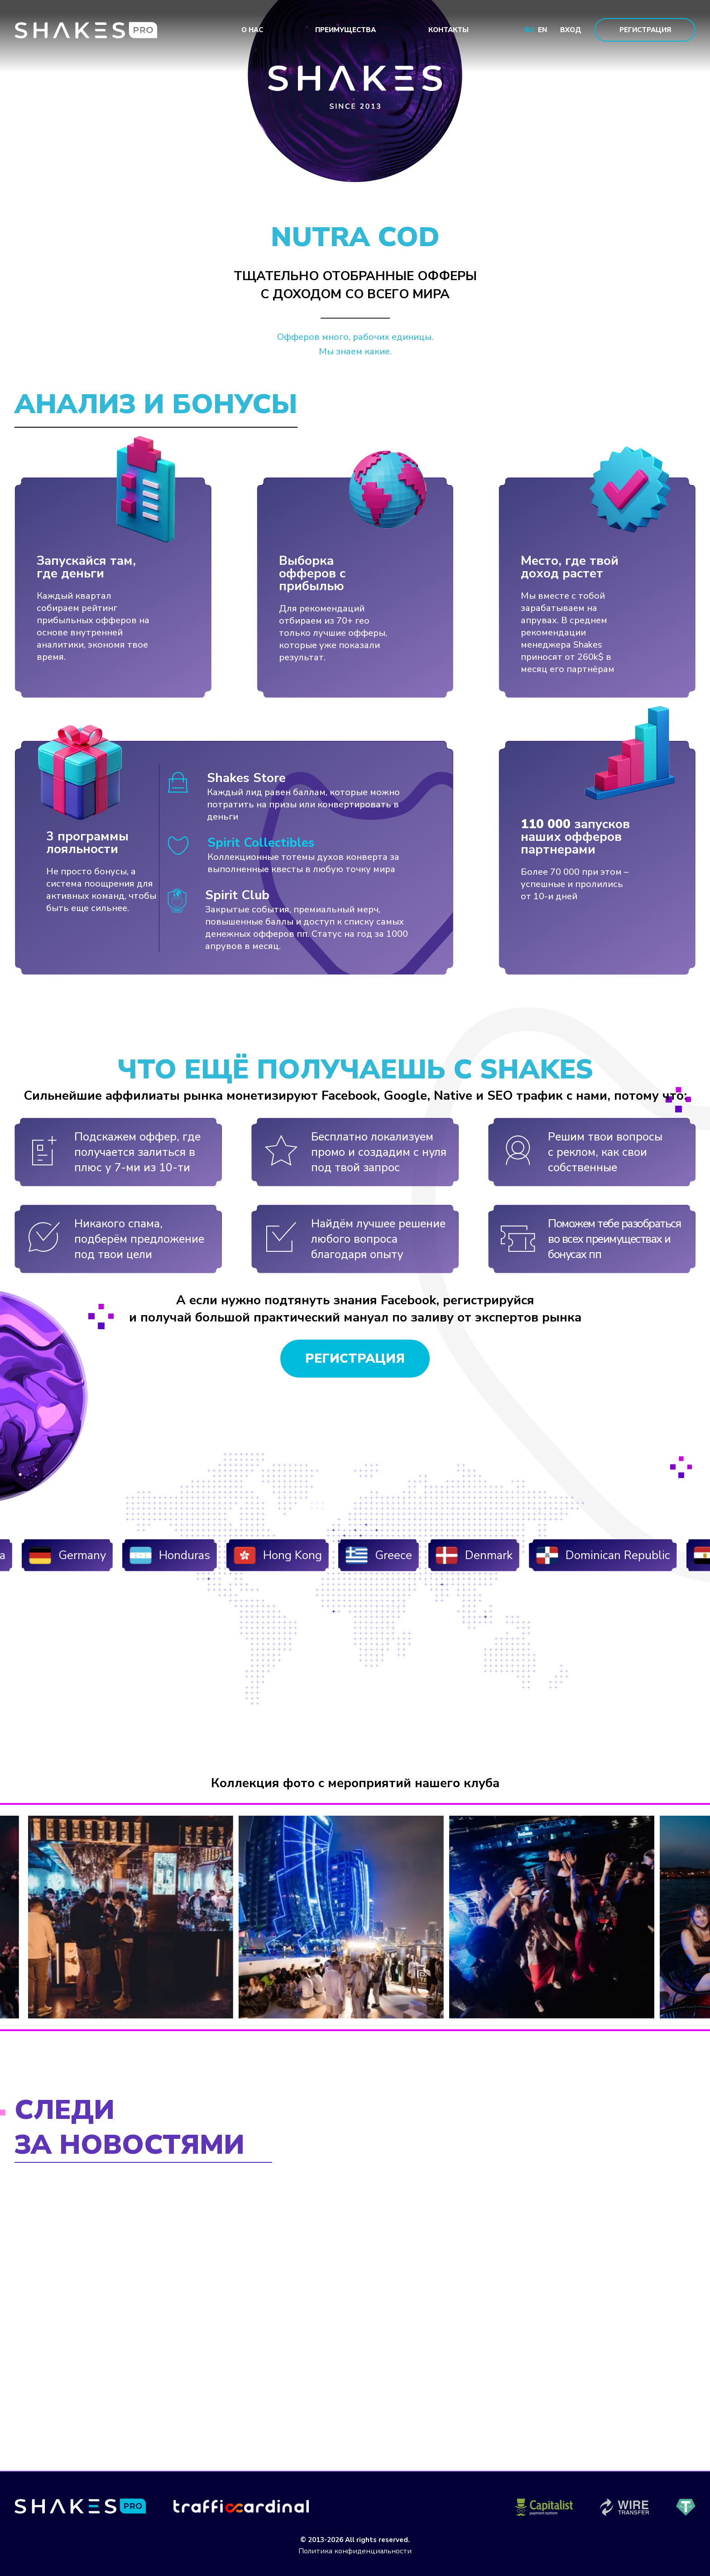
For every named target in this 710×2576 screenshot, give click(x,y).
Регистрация (645, 29)
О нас (252, 29)
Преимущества (345, 29)
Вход (570, 30)
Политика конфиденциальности (355, 2551)
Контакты (448, 29)
